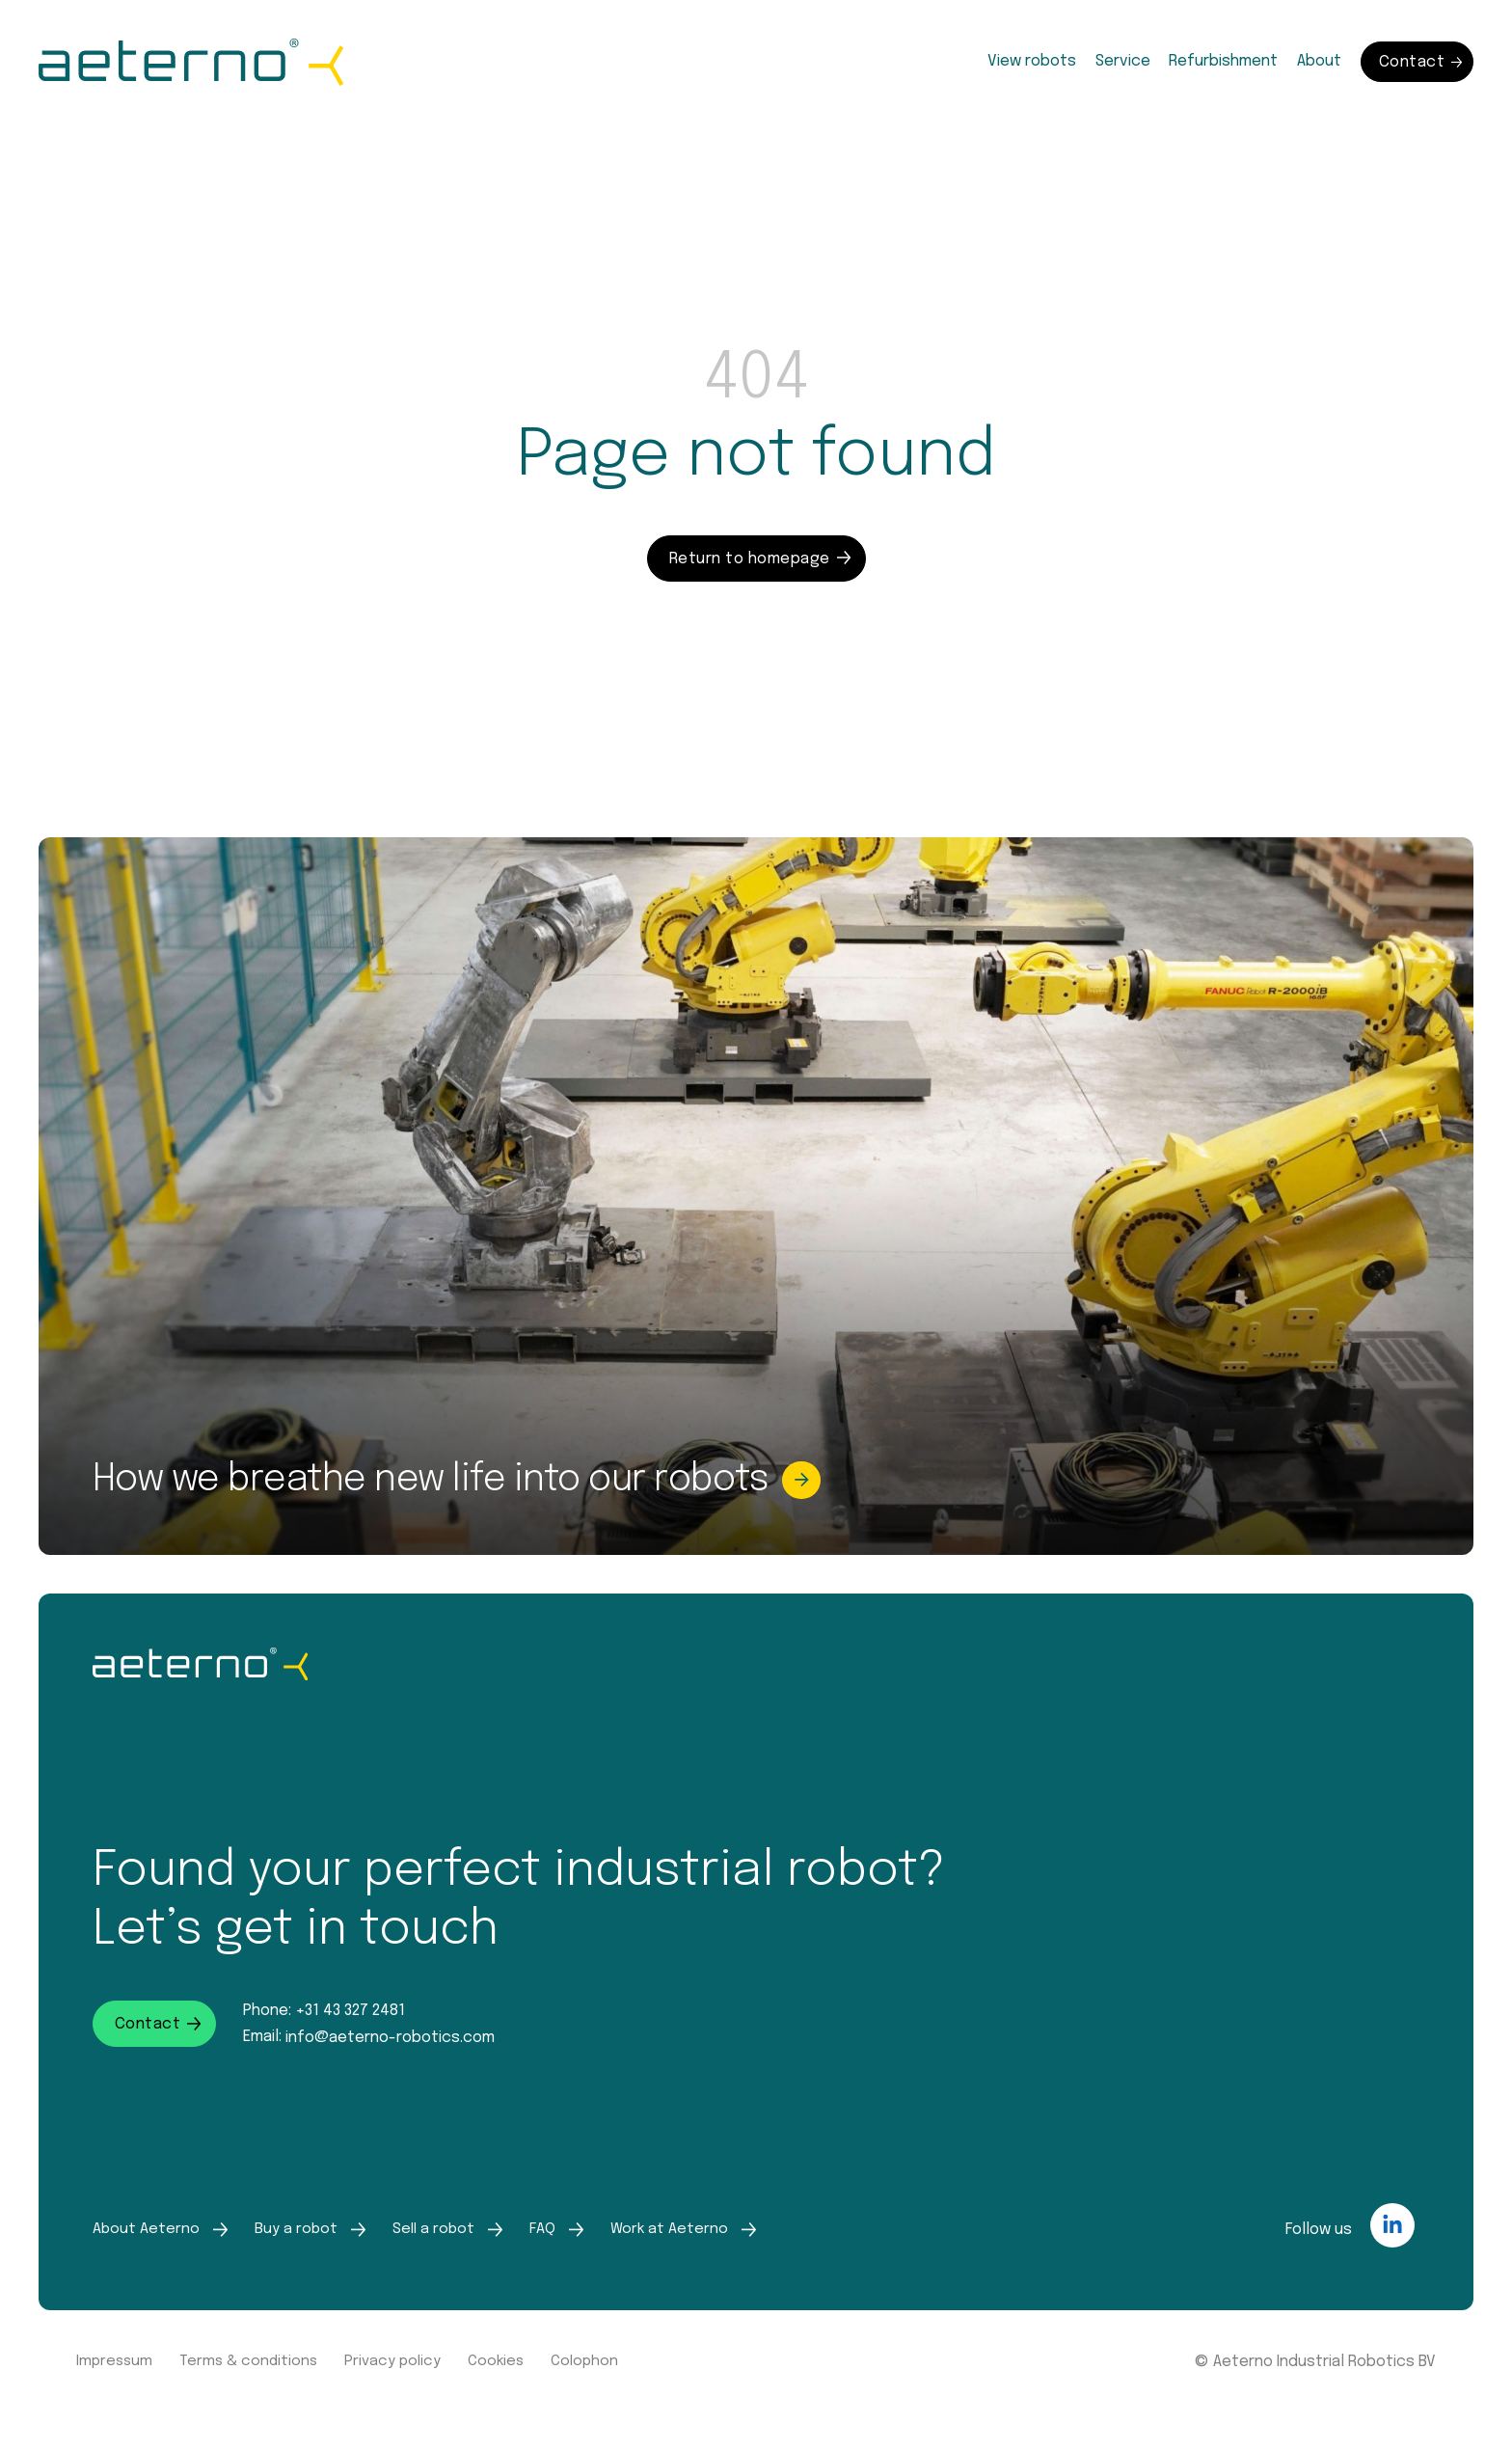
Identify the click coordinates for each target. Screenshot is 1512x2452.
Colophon (584, 2361)
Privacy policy (392, 2361)
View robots (1031, 61)
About (1319, 61)
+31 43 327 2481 (350, 2010)
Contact (1421, 62)
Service (1122, 61)
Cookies (496, 2361)
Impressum (114, 2361)
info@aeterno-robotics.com (390, 2037)
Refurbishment (1223, 61)
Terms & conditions (248, 2361)
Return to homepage (759, 559)
